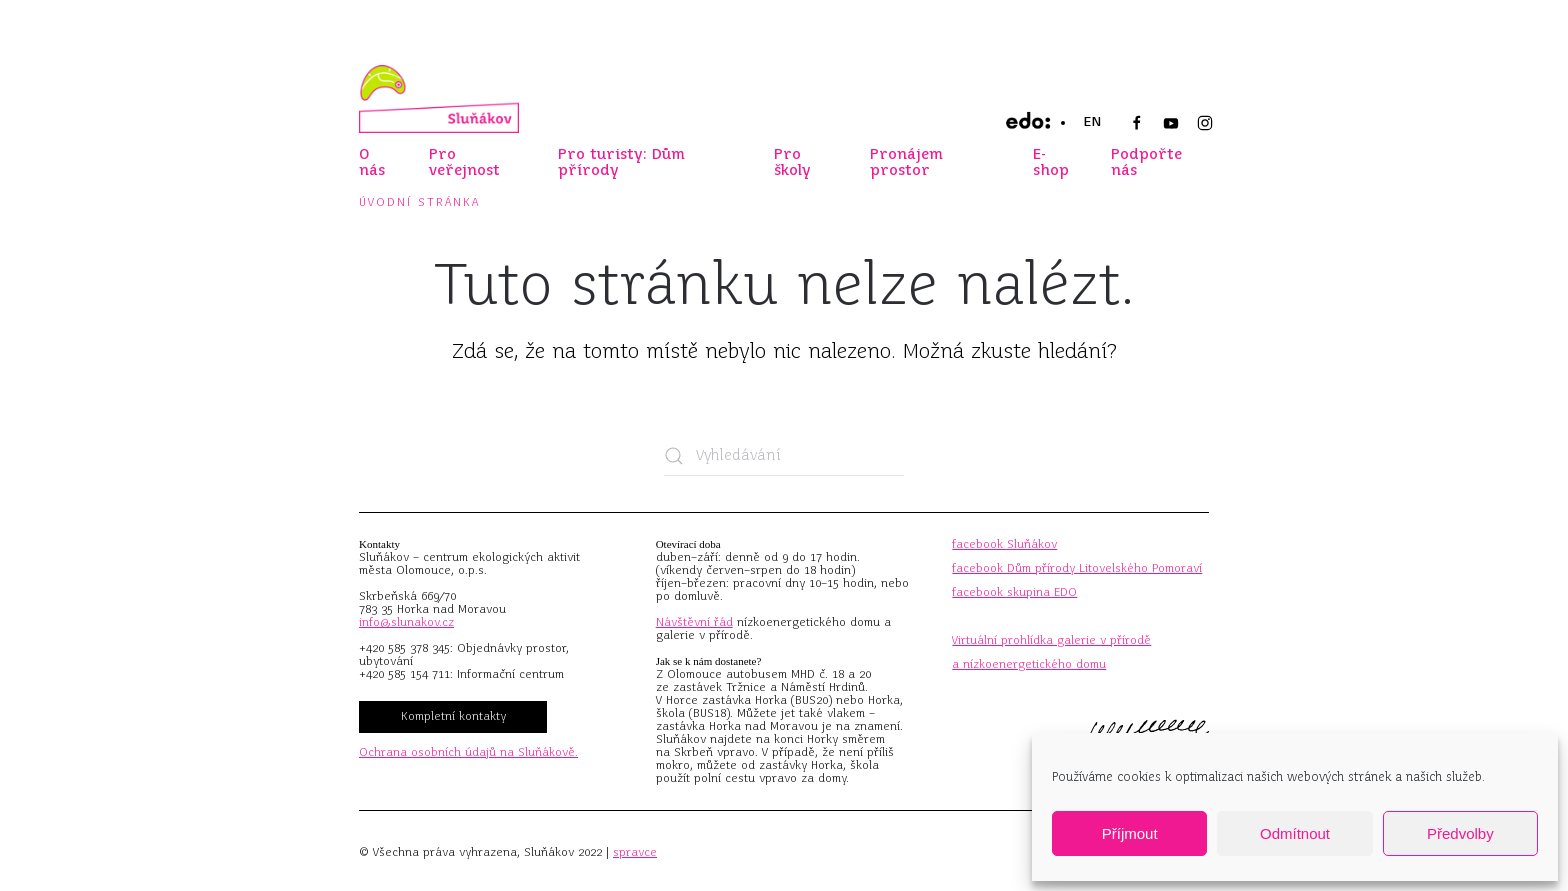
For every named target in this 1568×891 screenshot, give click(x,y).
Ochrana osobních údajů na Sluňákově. (468, 752)
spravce (635, 852)
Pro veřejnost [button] (464, 162)
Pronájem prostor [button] (906, 162)
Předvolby (1460, 833)
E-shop (1051, 162)
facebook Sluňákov (1004, 544)
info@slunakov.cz (406, 622)
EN (1092, 121)
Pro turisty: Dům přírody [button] (621, 162)
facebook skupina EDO (1014, 592)
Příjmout (1130, 833)
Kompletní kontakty (453, 716)
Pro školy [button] (792, 162)
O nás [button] (372, 162)
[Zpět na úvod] (439, 99)
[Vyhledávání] (784, 456)
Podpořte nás (1146, 162)
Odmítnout (1295, 833)
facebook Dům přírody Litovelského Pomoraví (1077, 568)
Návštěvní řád (694, 622)
